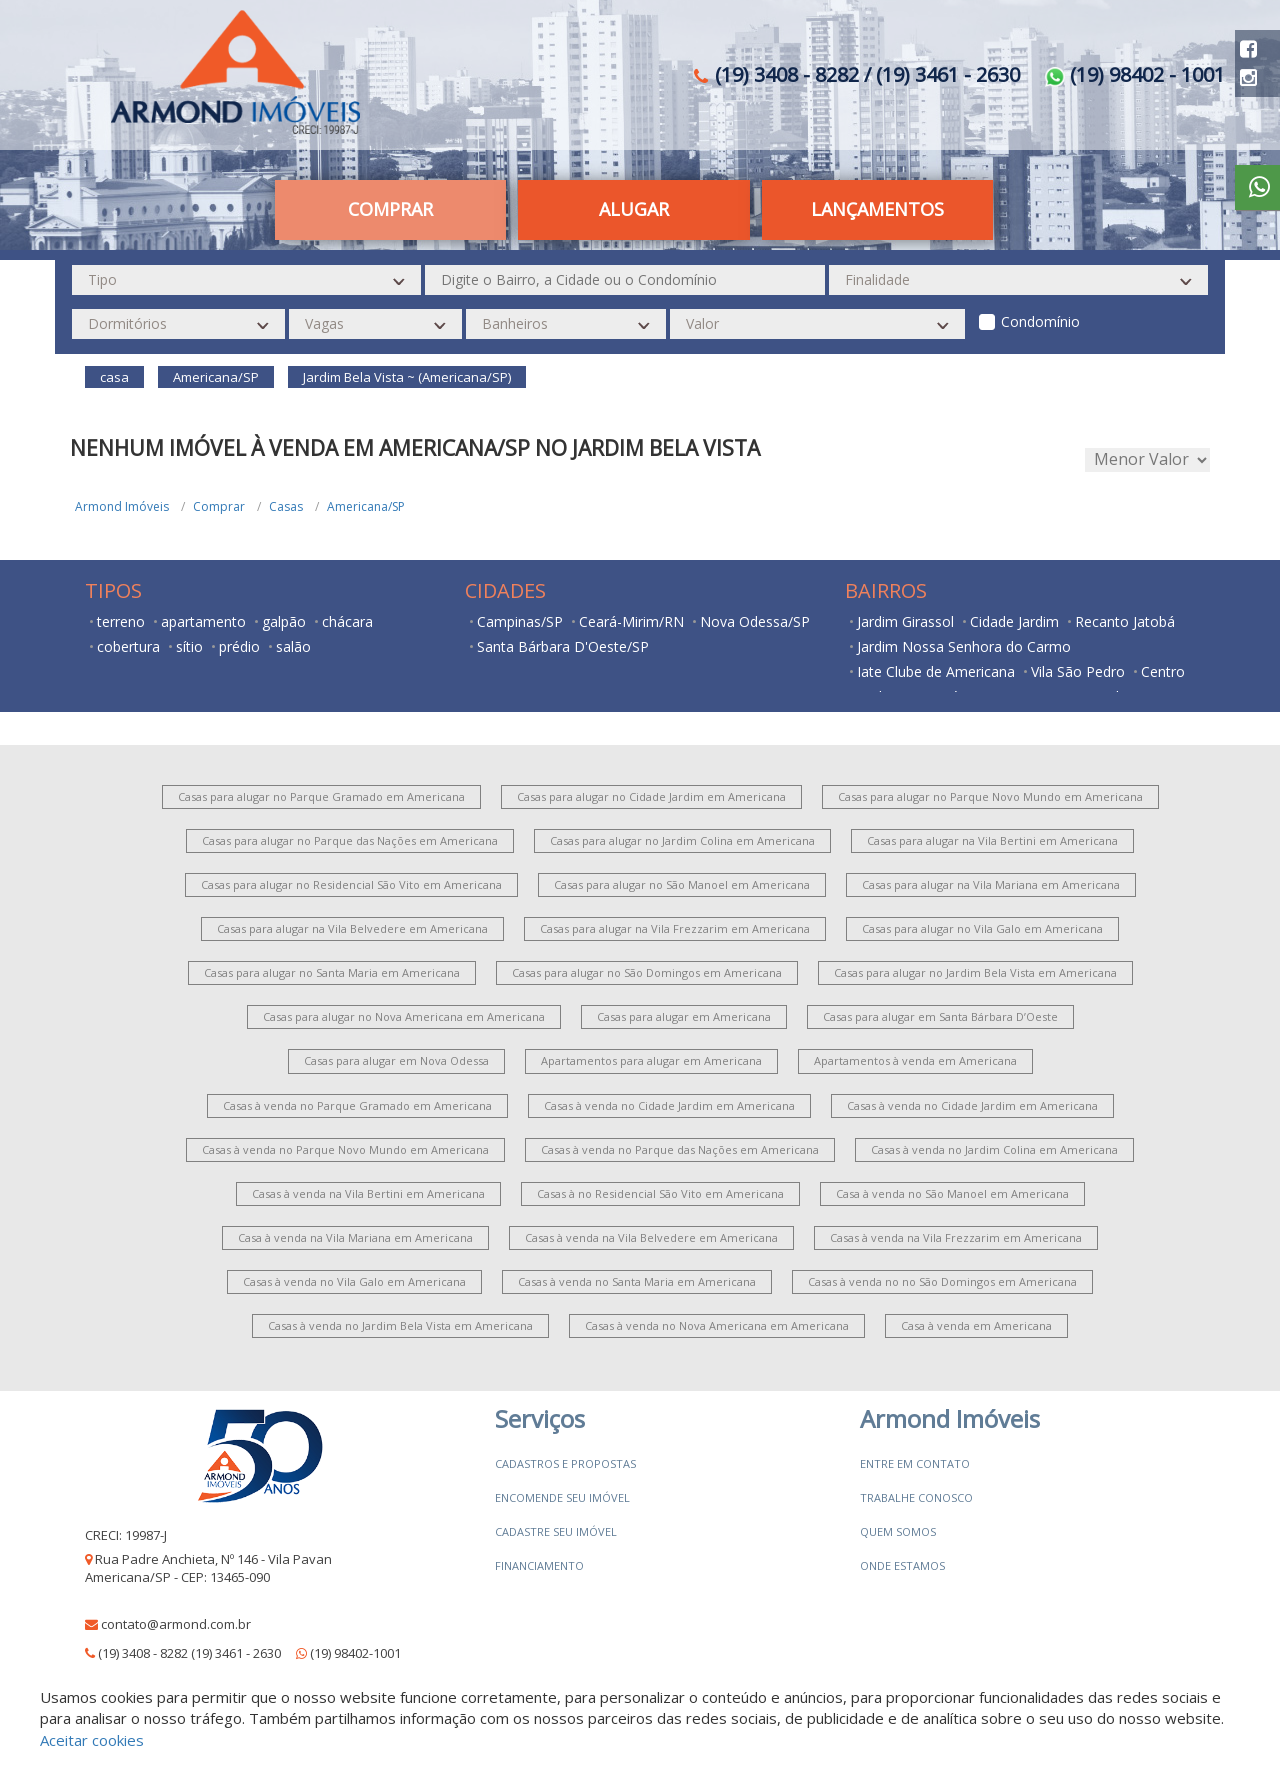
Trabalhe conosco (916, 1497)
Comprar (390, 209)
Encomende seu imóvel (562, 1497)
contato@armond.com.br (176, 1624)
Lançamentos (877, 209)
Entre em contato (915, 1463)
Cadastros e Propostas (565, 1463)
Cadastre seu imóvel (556, 1531)
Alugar (634, 209)
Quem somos (898, 1531)
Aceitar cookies (92, 1740)
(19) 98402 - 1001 (1135, 74)
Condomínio (1040, 321)
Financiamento (539, 1565)
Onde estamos (902, 1565)
